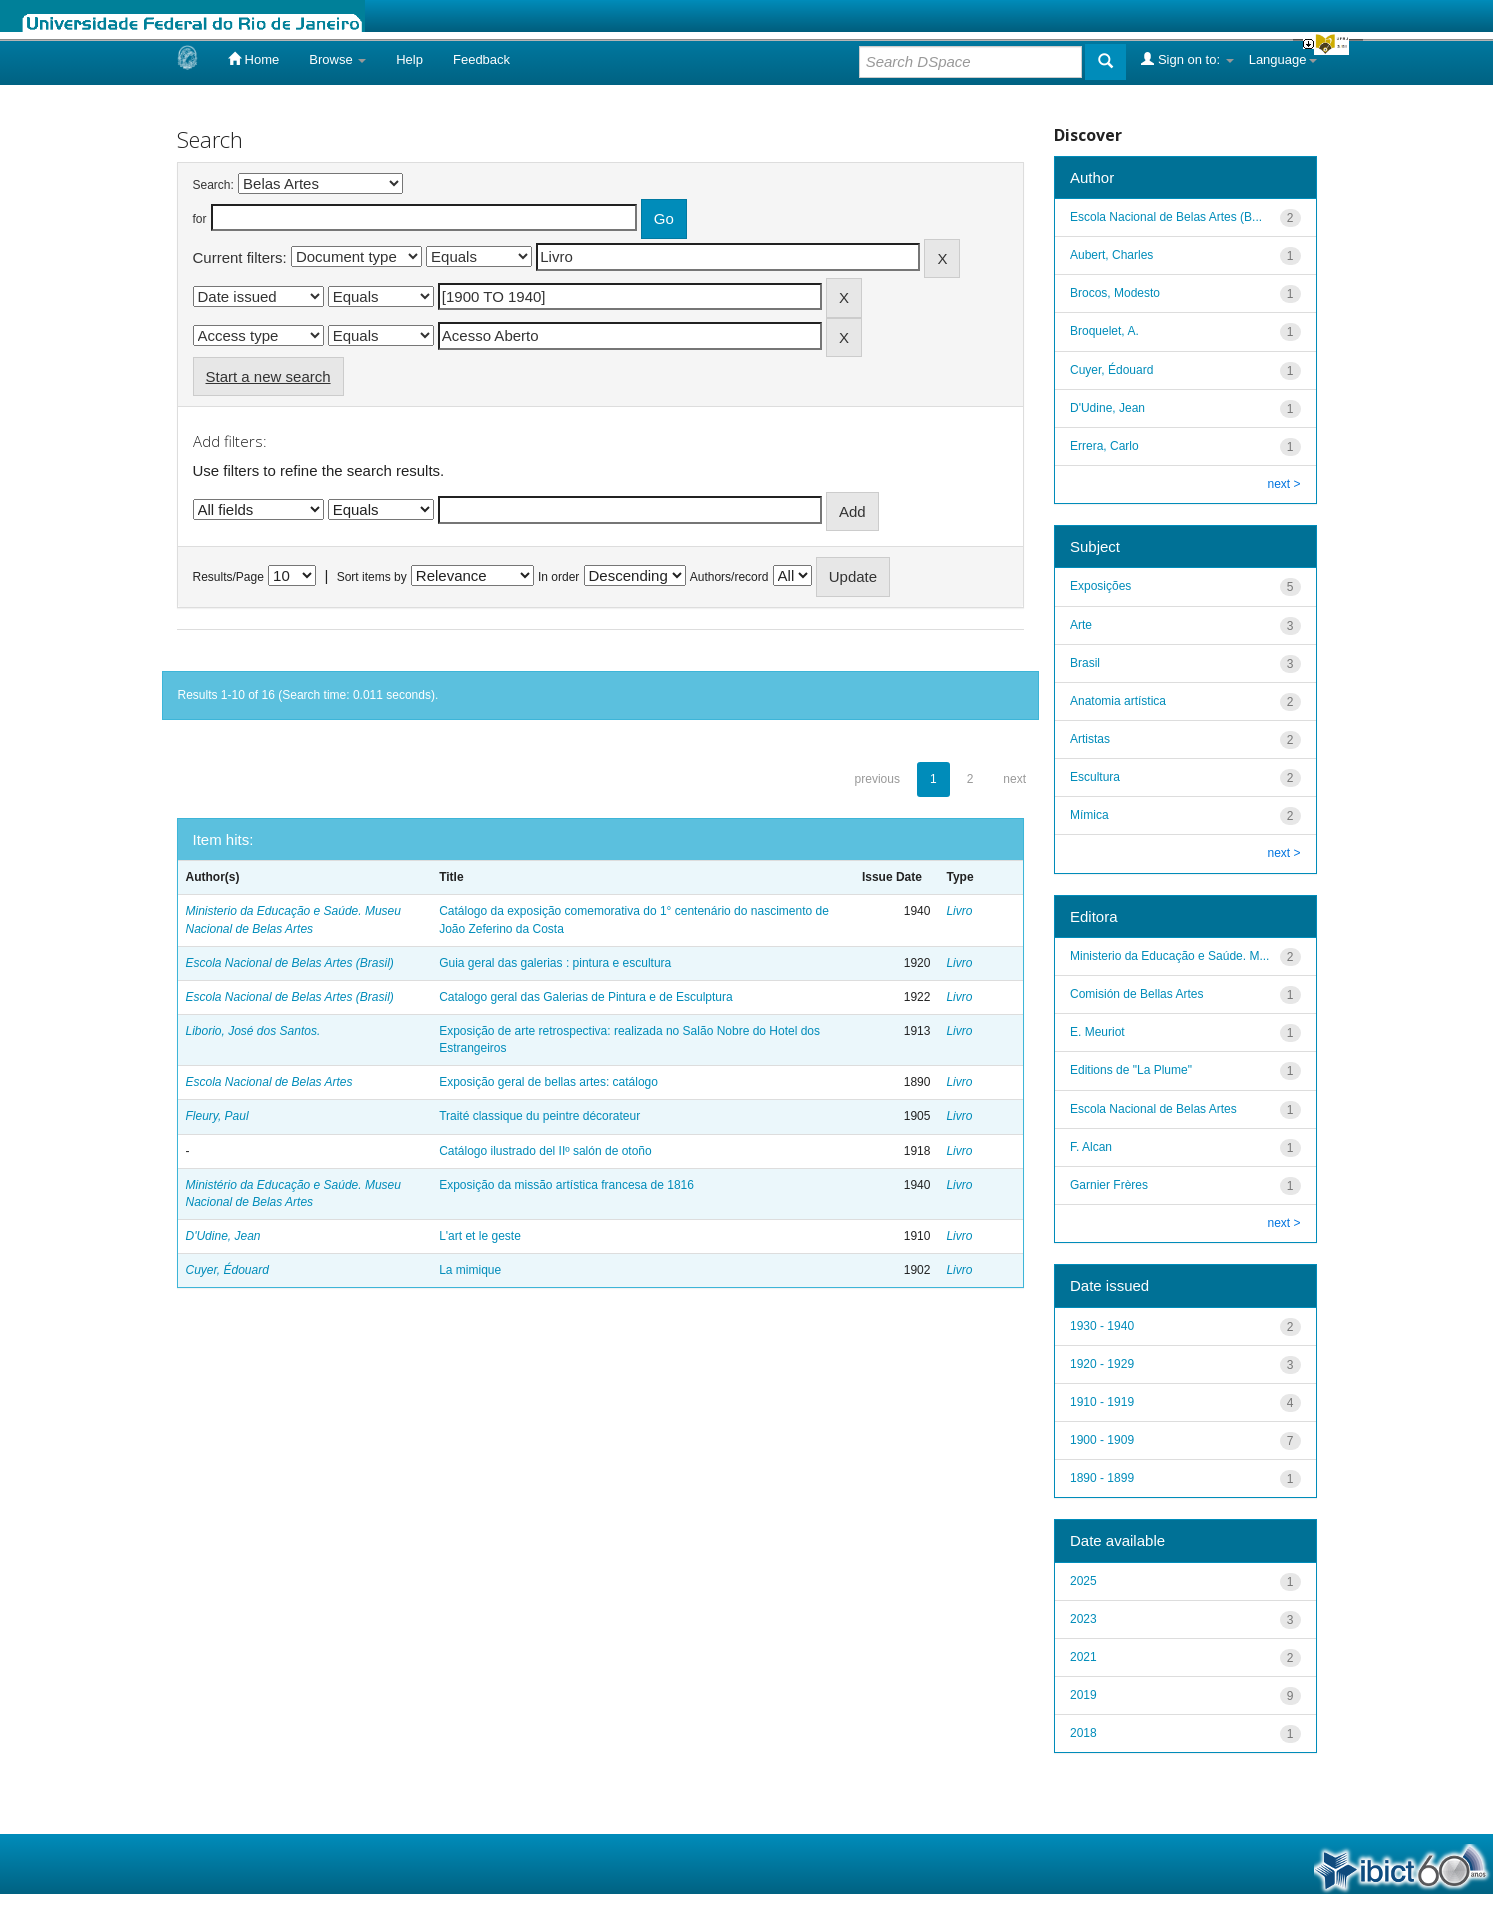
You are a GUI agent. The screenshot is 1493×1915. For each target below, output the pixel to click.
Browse (337, 59)
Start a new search (268, 376)
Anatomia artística (1118, 701)
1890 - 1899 (1102, 1478)
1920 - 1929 (1102, 1364)
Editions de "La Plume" (1131, 1070)
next (1014, 779)
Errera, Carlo (1104, 446)
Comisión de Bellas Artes (1136, 994)
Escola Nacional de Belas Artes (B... (1166, 217)
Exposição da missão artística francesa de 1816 (566, 1185)
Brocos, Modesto (1115, 293)
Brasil (1085, 663)
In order (558, 577)
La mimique (470, 1270)
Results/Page (228, 577)
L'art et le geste (480, 1236)
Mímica (1089, 815)
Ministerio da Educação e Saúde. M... (1169, 956)
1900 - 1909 (1102, 1440)
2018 (1083, 1733)
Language (1283, 59)
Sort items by (372, 577)
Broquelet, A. (1104, 331)
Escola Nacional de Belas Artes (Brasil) (290, 963)
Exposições (1100, 586)
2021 (1083, 1657)
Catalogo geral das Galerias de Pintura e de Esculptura (586, 997)
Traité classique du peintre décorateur (539, 1116)
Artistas (1090, 739)
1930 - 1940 (1102, 1326)
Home (253, 59)
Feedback (481, 59)
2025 (1083, 1581)
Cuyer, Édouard (227, 1270)
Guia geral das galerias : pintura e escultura (555, 963)
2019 (1083, 1695)
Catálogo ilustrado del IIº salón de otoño (545, 1151)
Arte (1081, 625)
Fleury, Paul (217, 1116)
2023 (1083, 1619)
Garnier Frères (1109, 1185)
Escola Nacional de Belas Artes (269, 1082)
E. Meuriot (1097, 1032)
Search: (213, 185)
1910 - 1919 (1102, 1402)
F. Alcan (1091, 1147)
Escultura (1095, 777)
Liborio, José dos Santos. (253, 1031)
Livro (959, 911)
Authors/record (729, 577)
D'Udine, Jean (223, 1236)
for (200, 219)
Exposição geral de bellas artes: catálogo (548, 1082)
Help (409, 59)
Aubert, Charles (1111, 255)
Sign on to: (1187, 59)
